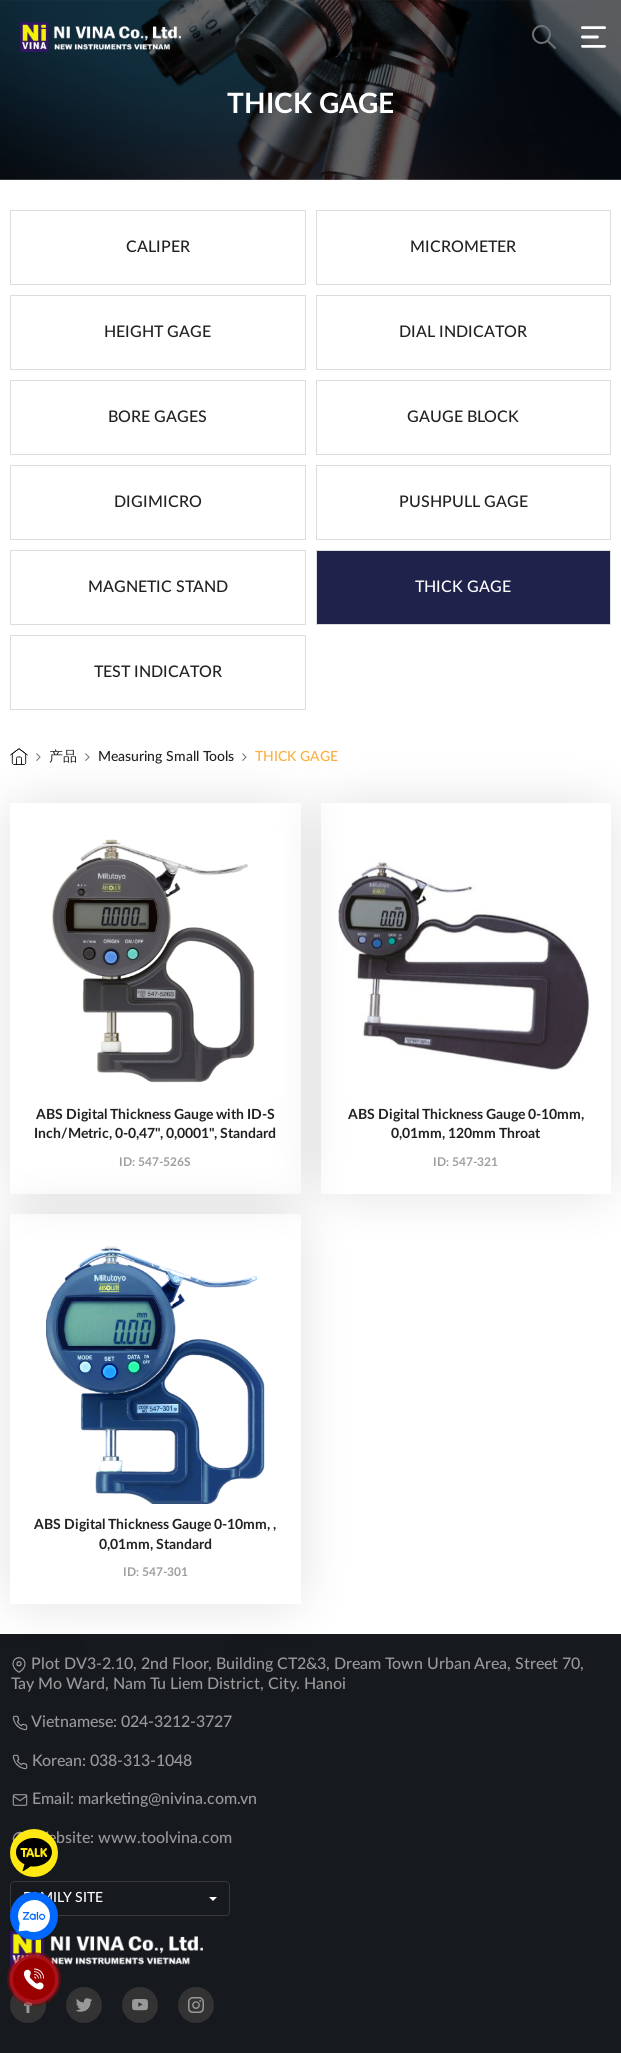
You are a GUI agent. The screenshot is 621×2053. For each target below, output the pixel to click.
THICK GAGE (296, 757)
